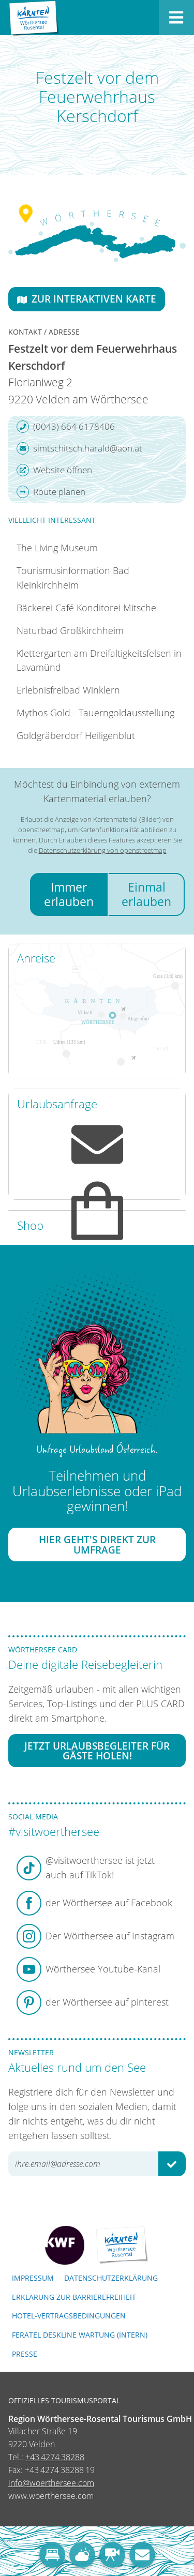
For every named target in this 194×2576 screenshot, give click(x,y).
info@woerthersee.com (51, 2483)
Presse (24, 2354)
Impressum (33, 2278)
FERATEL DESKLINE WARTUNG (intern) (79, 2335)
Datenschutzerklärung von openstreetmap (103, 850)
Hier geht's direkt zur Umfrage (97, 1544)
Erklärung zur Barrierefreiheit (74, 2297)
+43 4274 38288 (54, 2457)
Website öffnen (54, 470)
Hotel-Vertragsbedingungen (69, 2316)
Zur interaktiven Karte (86, 299)
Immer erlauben (69, 894)
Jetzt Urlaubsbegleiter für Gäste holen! (97, 1750)
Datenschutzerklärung (111, 2278)
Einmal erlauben (146, 894)
